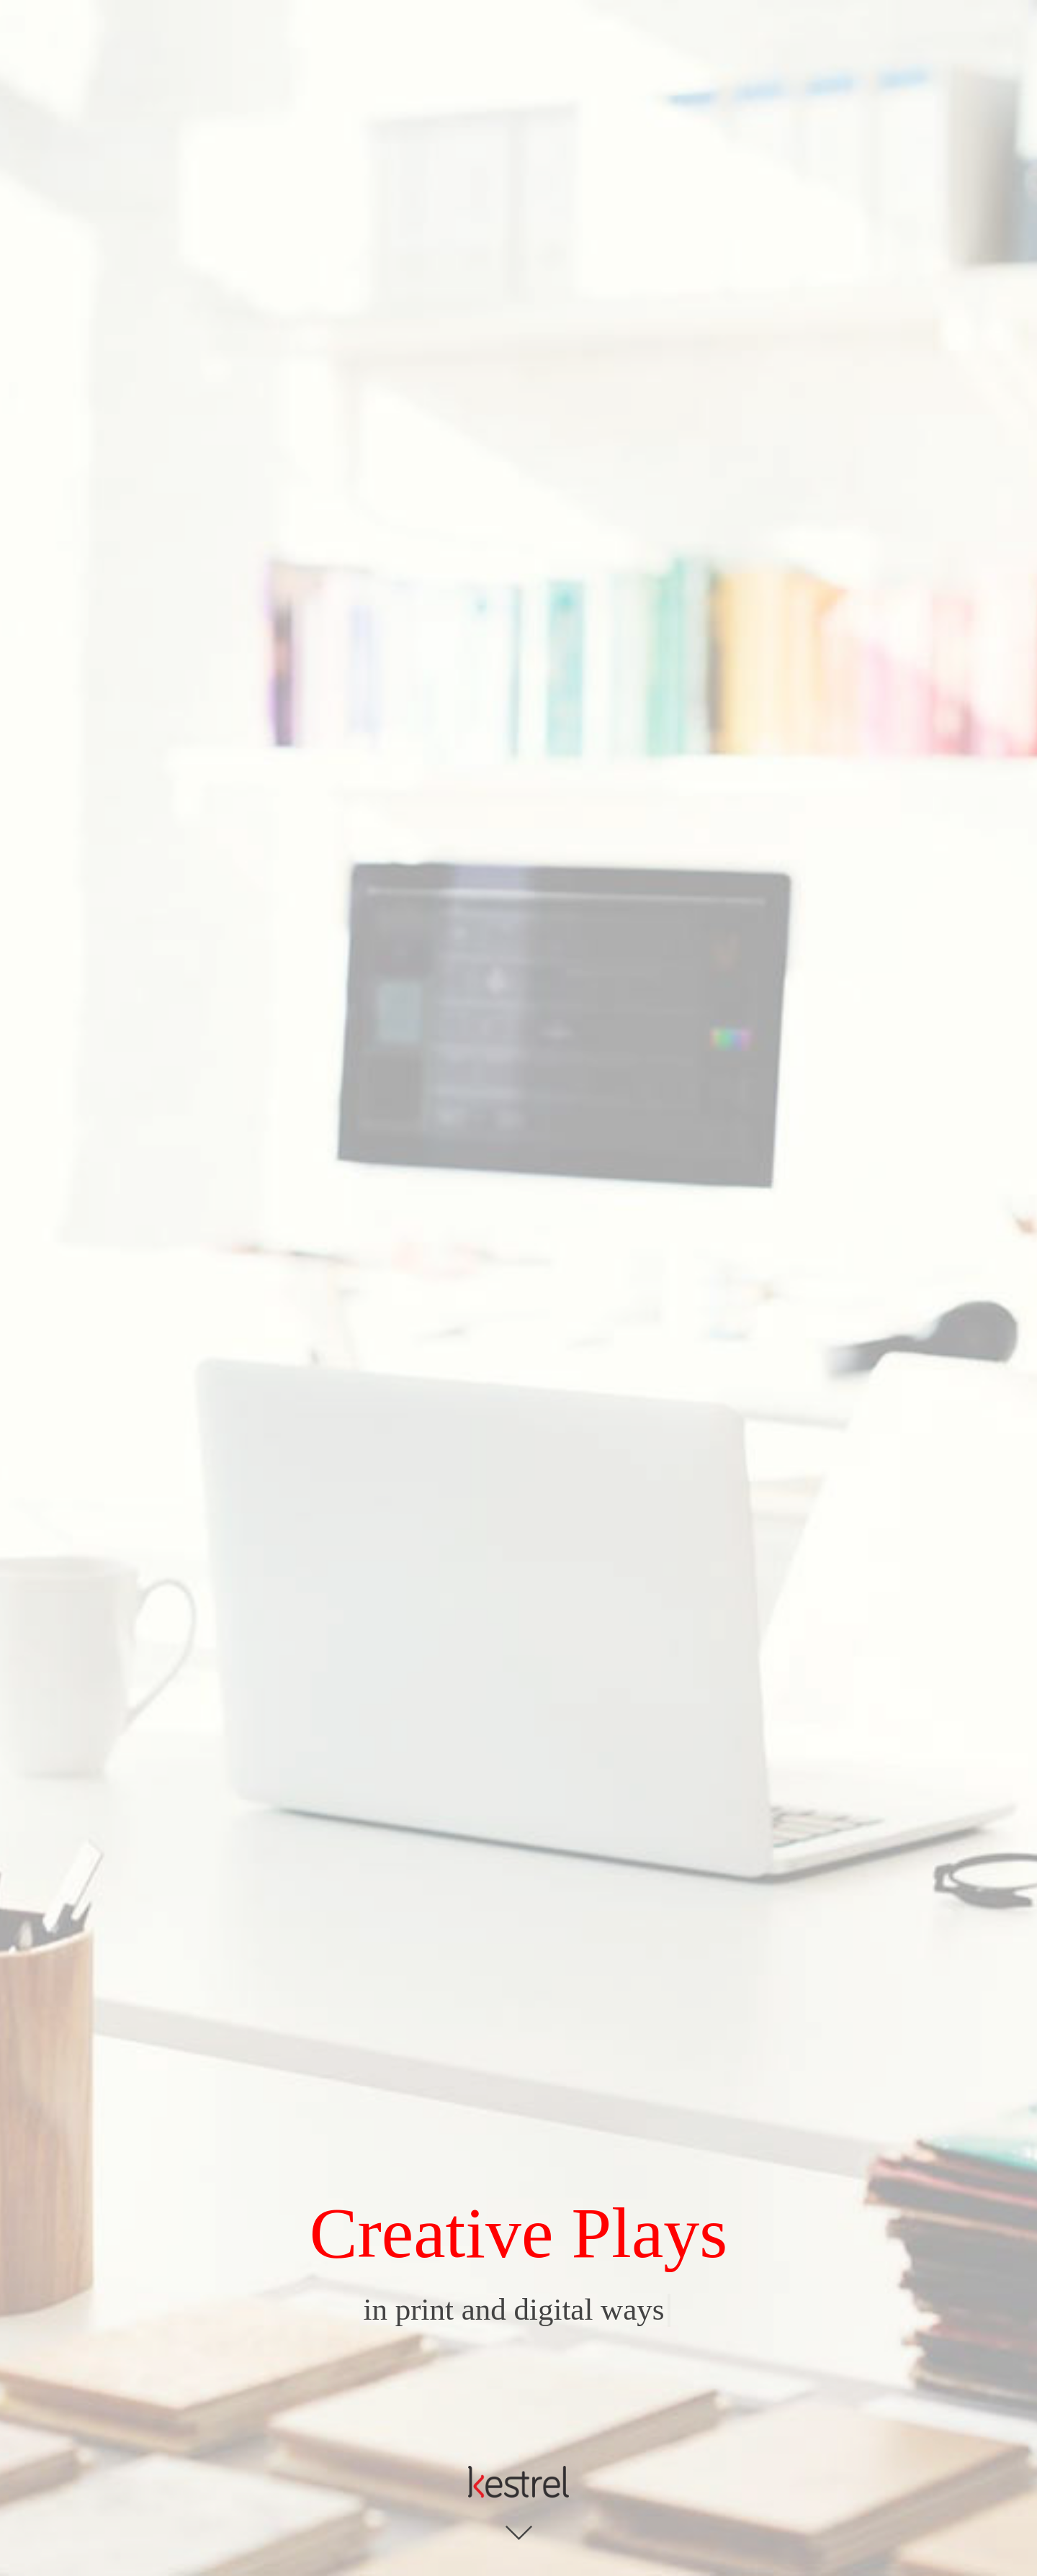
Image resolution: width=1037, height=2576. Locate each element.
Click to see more (519, 2533)
